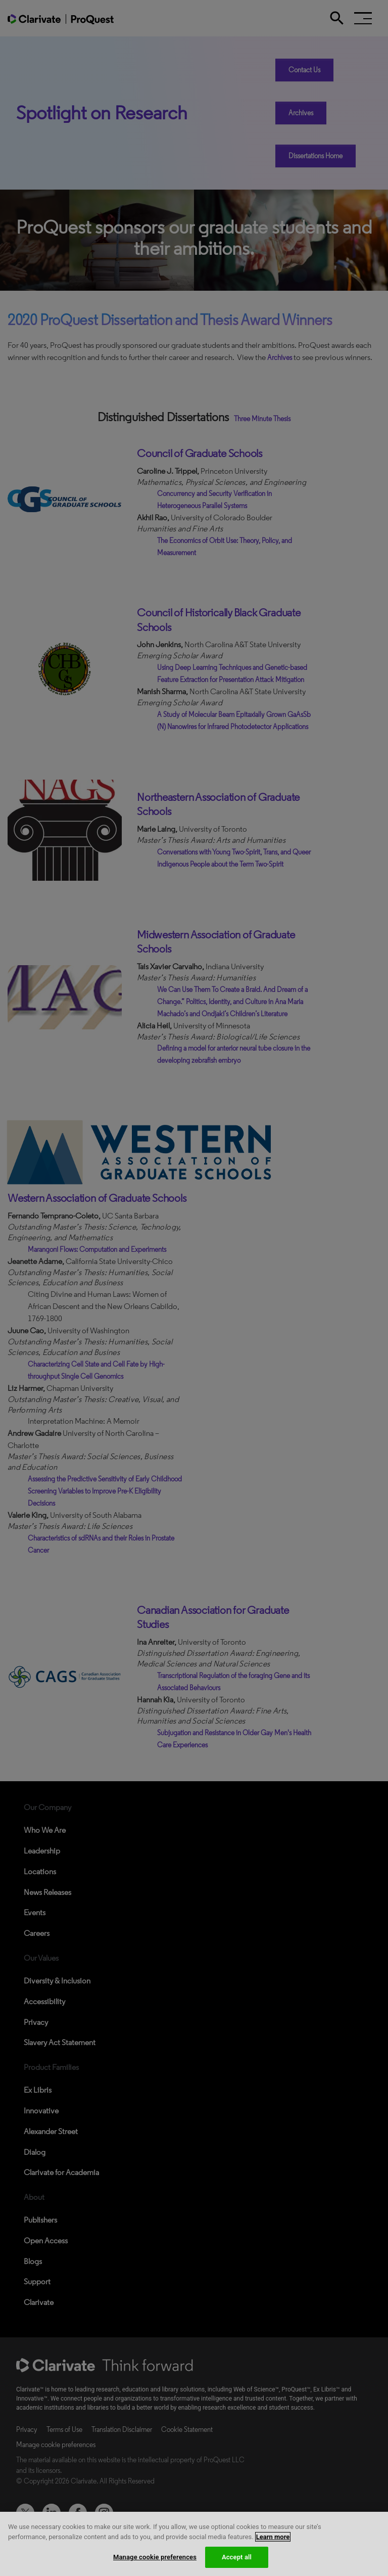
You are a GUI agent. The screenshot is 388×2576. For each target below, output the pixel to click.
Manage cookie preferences (155, 2557)
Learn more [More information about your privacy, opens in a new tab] (273, 2537)
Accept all (237, 2557)
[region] (194, 2544)
